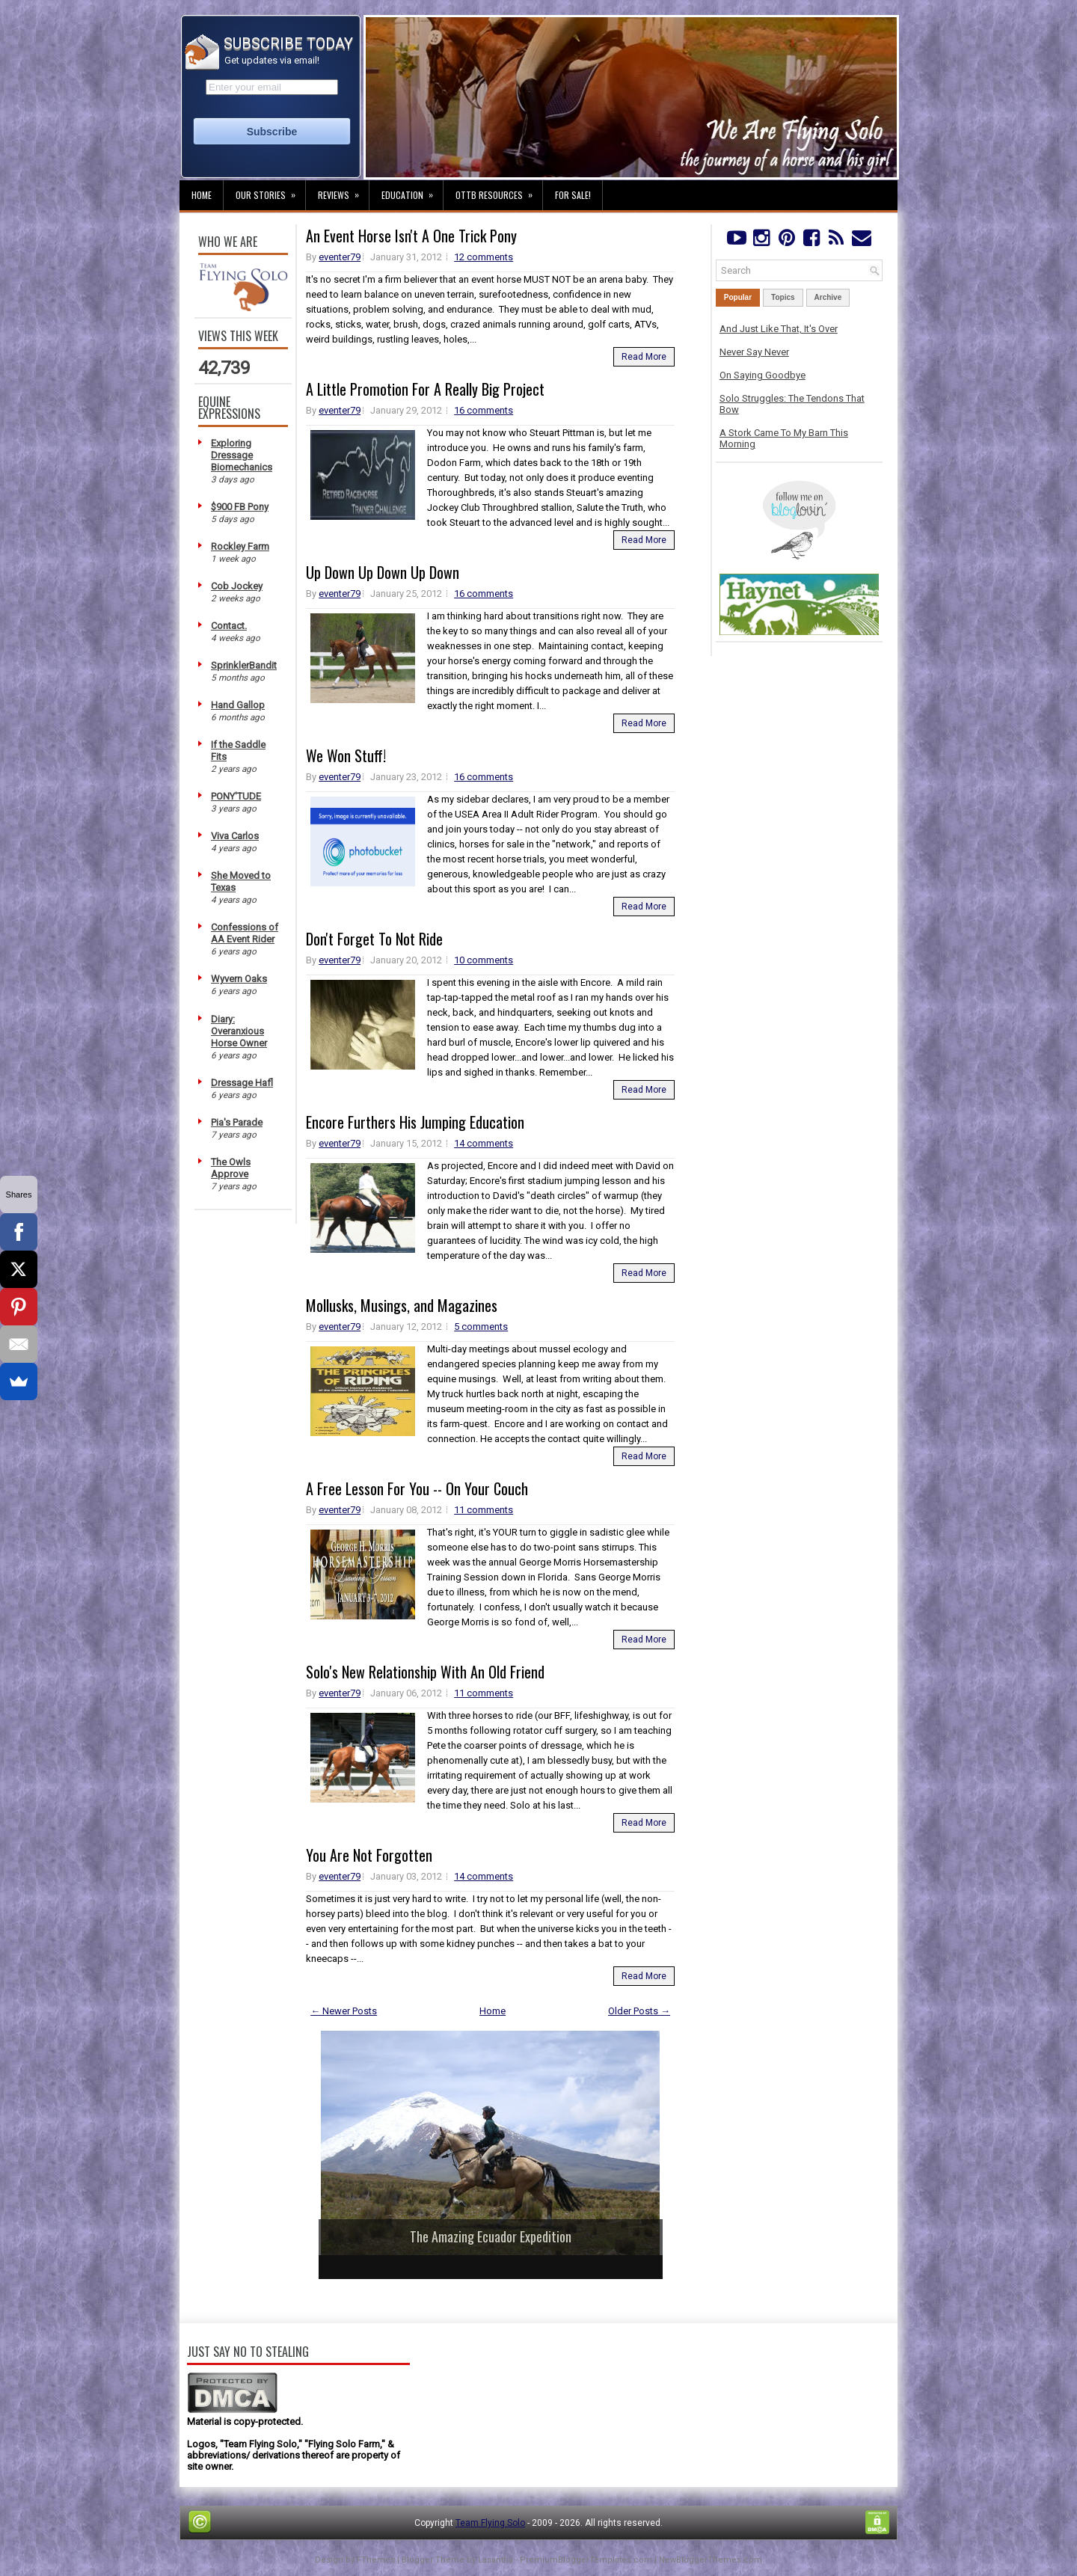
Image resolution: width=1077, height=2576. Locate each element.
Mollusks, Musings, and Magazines (401, 1305)
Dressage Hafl (242, 1082)
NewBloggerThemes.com (710, 2560)
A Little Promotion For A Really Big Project (425, 388)
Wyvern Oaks (239, 978)
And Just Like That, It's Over (778, 328)
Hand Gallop (238, 705)
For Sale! (573, 194)
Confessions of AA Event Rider (244, 933)
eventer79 (339, 257)
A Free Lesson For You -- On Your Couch (417, 1488)
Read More (644, 357)
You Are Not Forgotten (369, 1854)
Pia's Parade (237, 1122)
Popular (738, 297)
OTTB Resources (498, 190)
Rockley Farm (240, 546)
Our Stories (270, 190)
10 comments (483, 960)
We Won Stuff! (346, 755)
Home (201, 194)
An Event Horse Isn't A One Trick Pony (411, 235)
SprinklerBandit (244, 665)
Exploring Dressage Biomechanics (241, 455)
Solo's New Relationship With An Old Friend (425, 1671)
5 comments (481, 1326)
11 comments (483, 1509)
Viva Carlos (235, 835)
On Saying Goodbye (762, 375)
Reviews (343, 190)
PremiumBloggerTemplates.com (586, 2560)
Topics (782, 297)
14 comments (483, 1143)
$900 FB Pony (240, 506)
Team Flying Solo (490, 2523)
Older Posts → (639, 2011)
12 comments (483, 257)
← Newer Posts (343, 2011)
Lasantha (495, 2560)
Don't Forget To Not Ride (374, 938)
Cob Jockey (237, 586)
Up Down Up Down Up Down (382, 572)
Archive (828, 297)
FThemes (376, 2560)
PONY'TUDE (236, 796)
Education (412, 190)
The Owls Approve (231, 1168)
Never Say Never (754, 352)
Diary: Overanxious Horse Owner (239, 1031)
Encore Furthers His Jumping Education (415, 1121)
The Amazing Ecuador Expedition (490, 2236)
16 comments (483, 410)
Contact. (229, 625)
